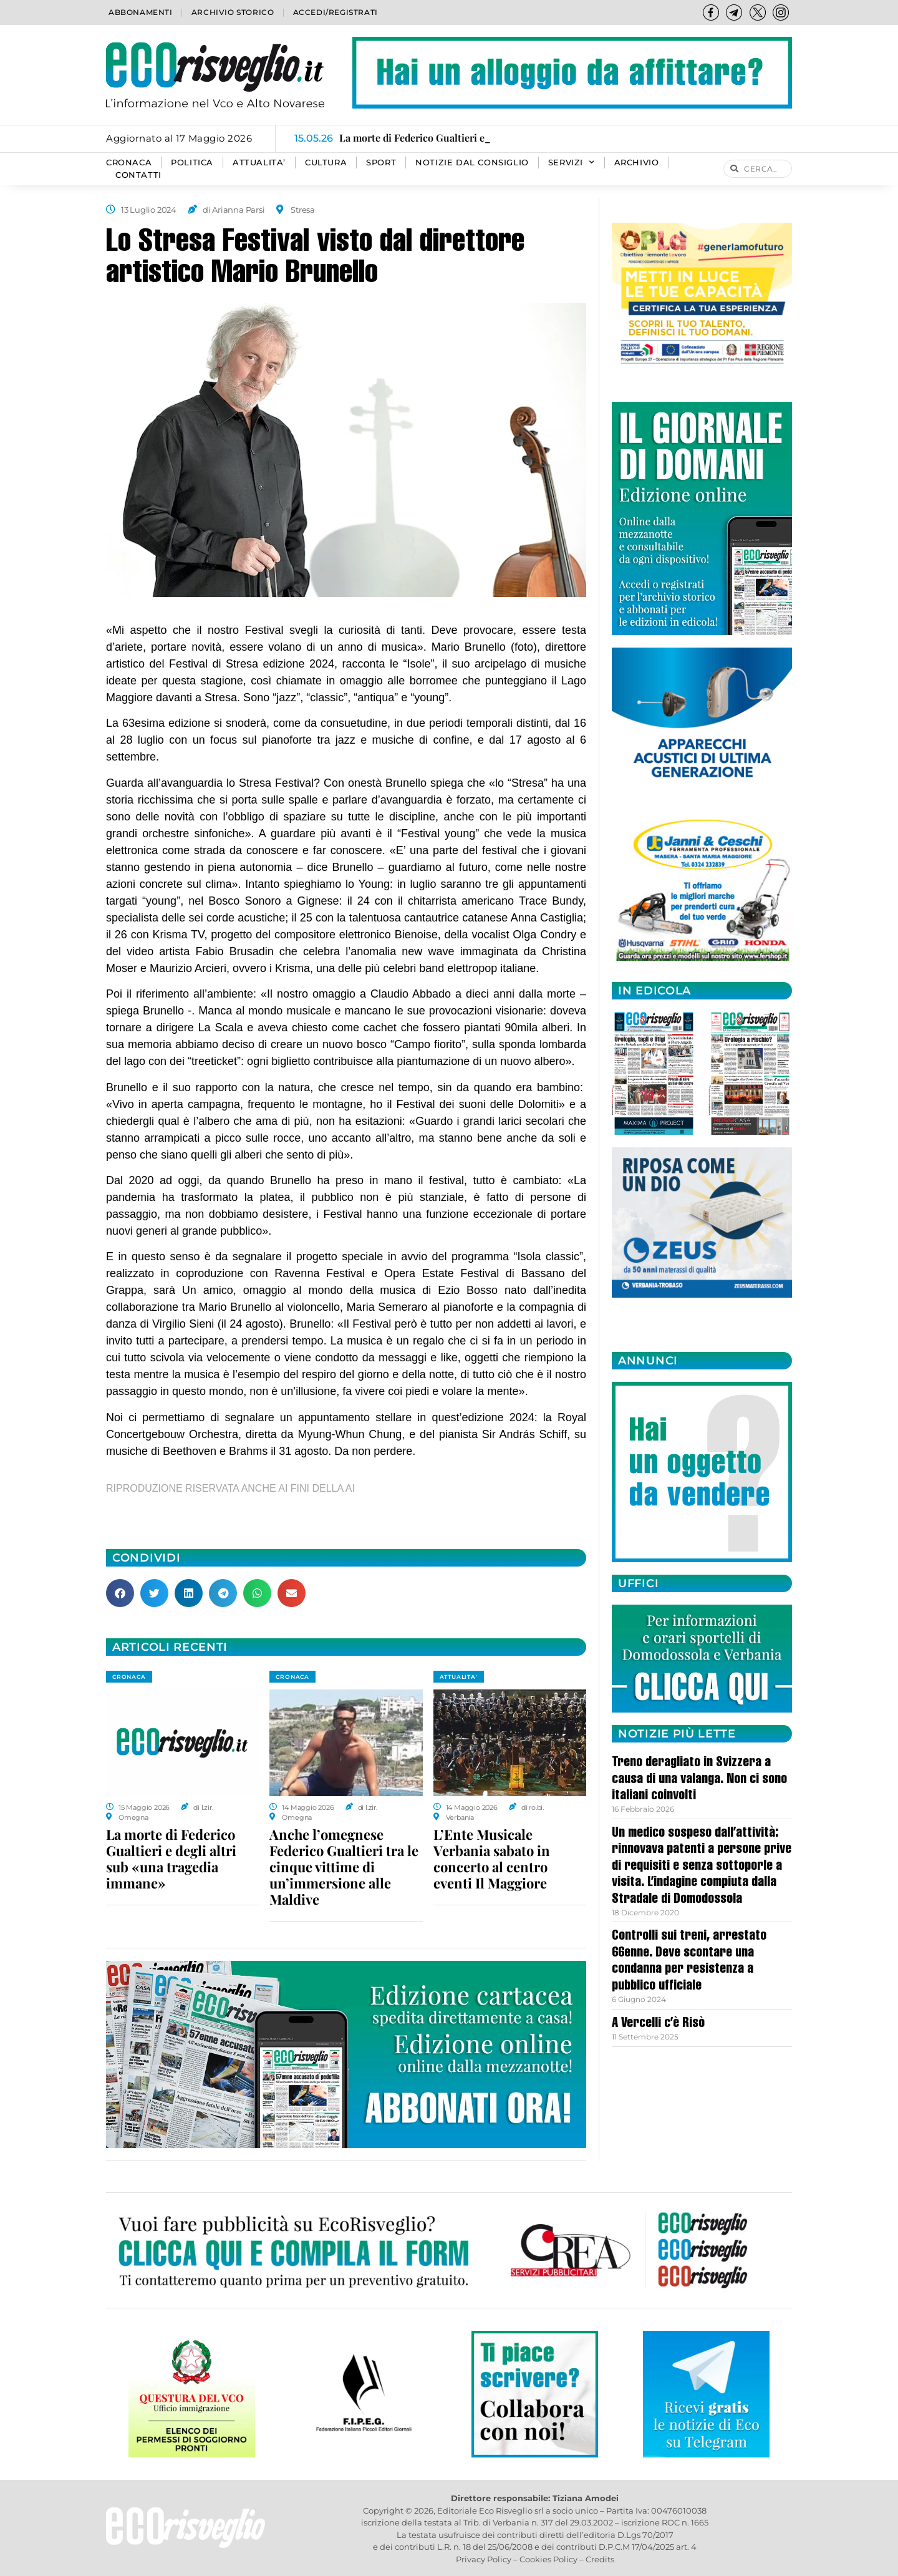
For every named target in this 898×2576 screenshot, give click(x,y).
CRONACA (129, 162)
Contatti (138, 175)
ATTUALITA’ (259, 162)
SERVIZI (571, 163)
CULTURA (326, 162)
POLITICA (192, 162)
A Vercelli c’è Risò (658, 2024)
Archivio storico (232, 12)
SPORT (381, 162)
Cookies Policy (548, 2559)
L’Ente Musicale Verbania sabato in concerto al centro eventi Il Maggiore (491, 1858)
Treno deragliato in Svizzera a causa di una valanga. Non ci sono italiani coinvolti (699, 1779)
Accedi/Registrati (335, 12)
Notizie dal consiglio (472, 162)
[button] (120, 1593)
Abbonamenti (141, 12)
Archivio (636, 162)
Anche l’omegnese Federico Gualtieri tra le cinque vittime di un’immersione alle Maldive (343, 1866)
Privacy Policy (483, 2559)
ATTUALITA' (459, 1676)
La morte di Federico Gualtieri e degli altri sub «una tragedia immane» (171, 1858)
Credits (600, 2559)
